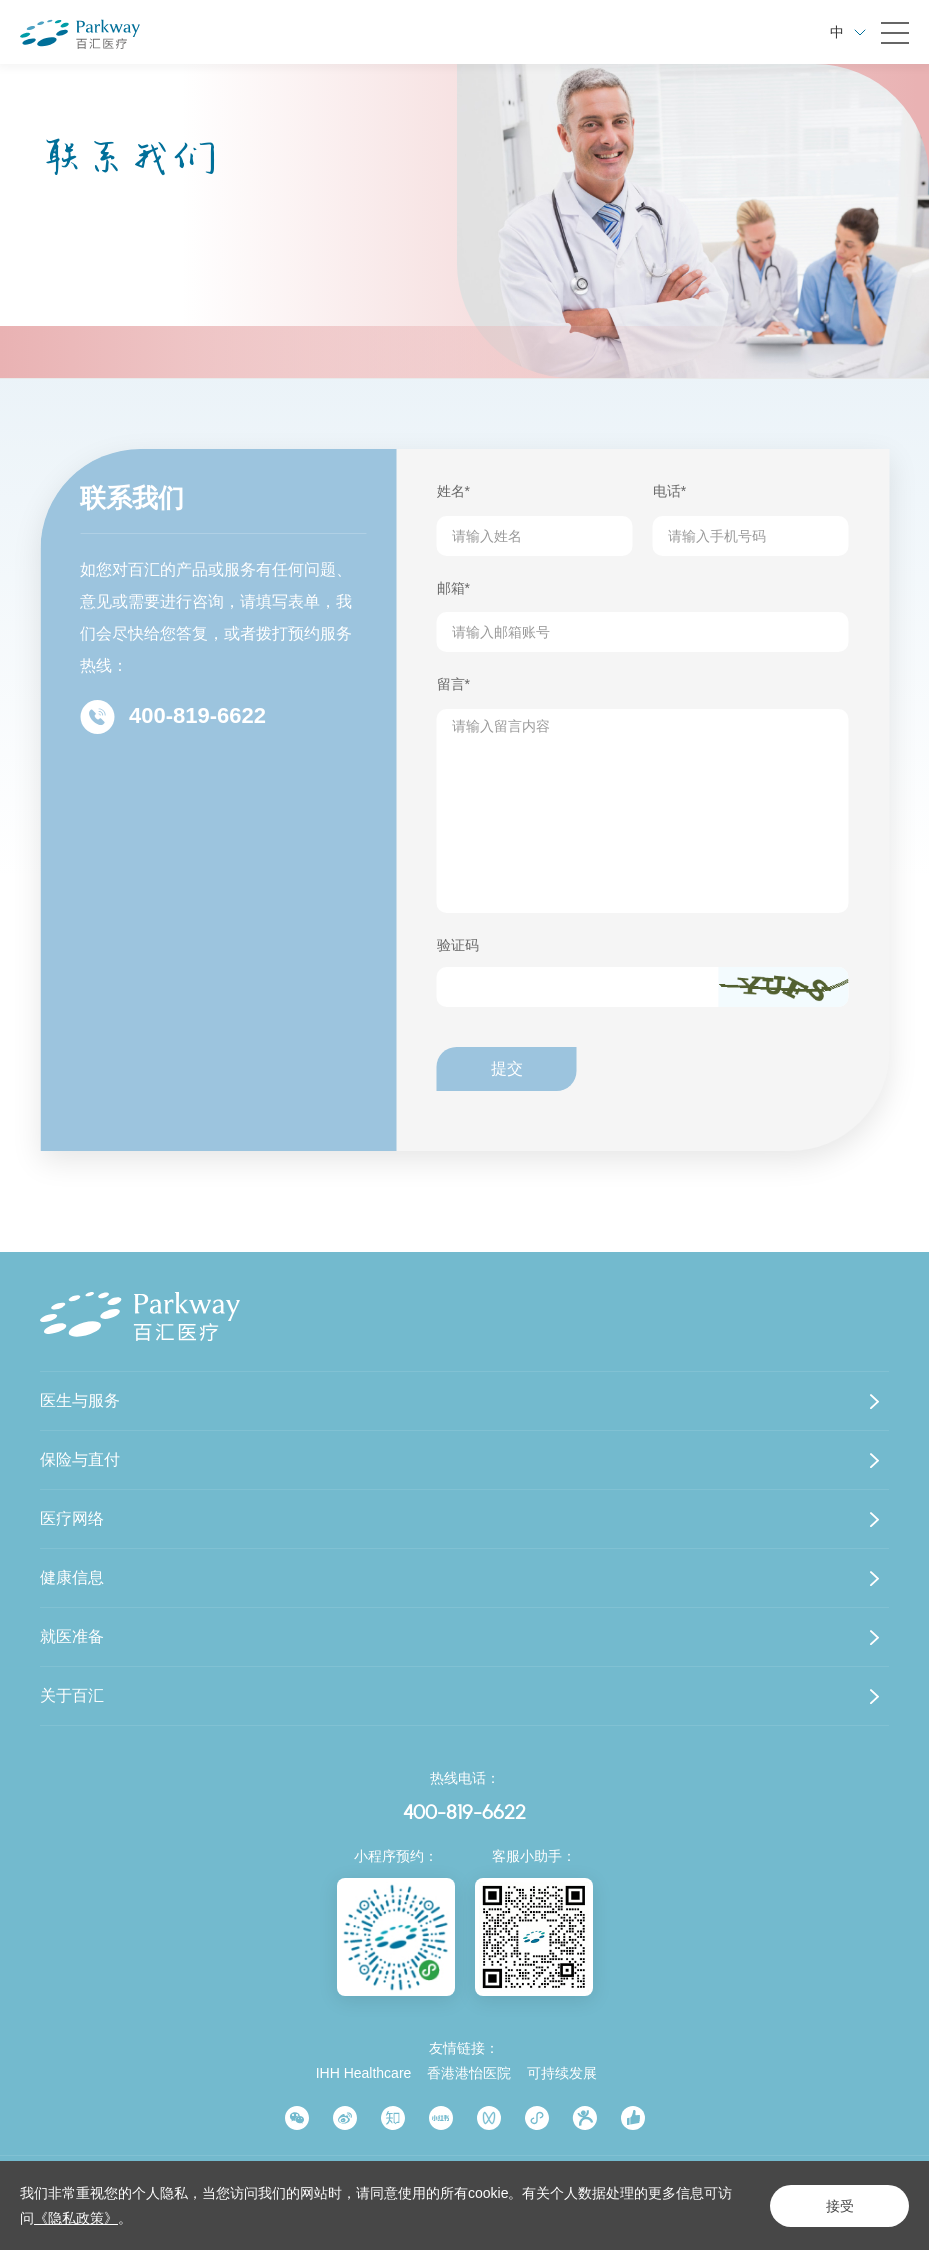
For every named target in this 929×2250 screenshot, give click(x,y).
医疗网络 (72, 1518)
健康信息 (72, 1577)
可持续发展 (562, 2073)
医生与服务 (80, 1400)
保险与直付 (80, 1459)
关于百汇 (72, 1695)
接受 (839, 2206)
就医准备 (72, 1636)
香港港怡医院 (469, 2073)
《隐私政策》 (76, 2218)
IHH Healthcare (364, 2073)
